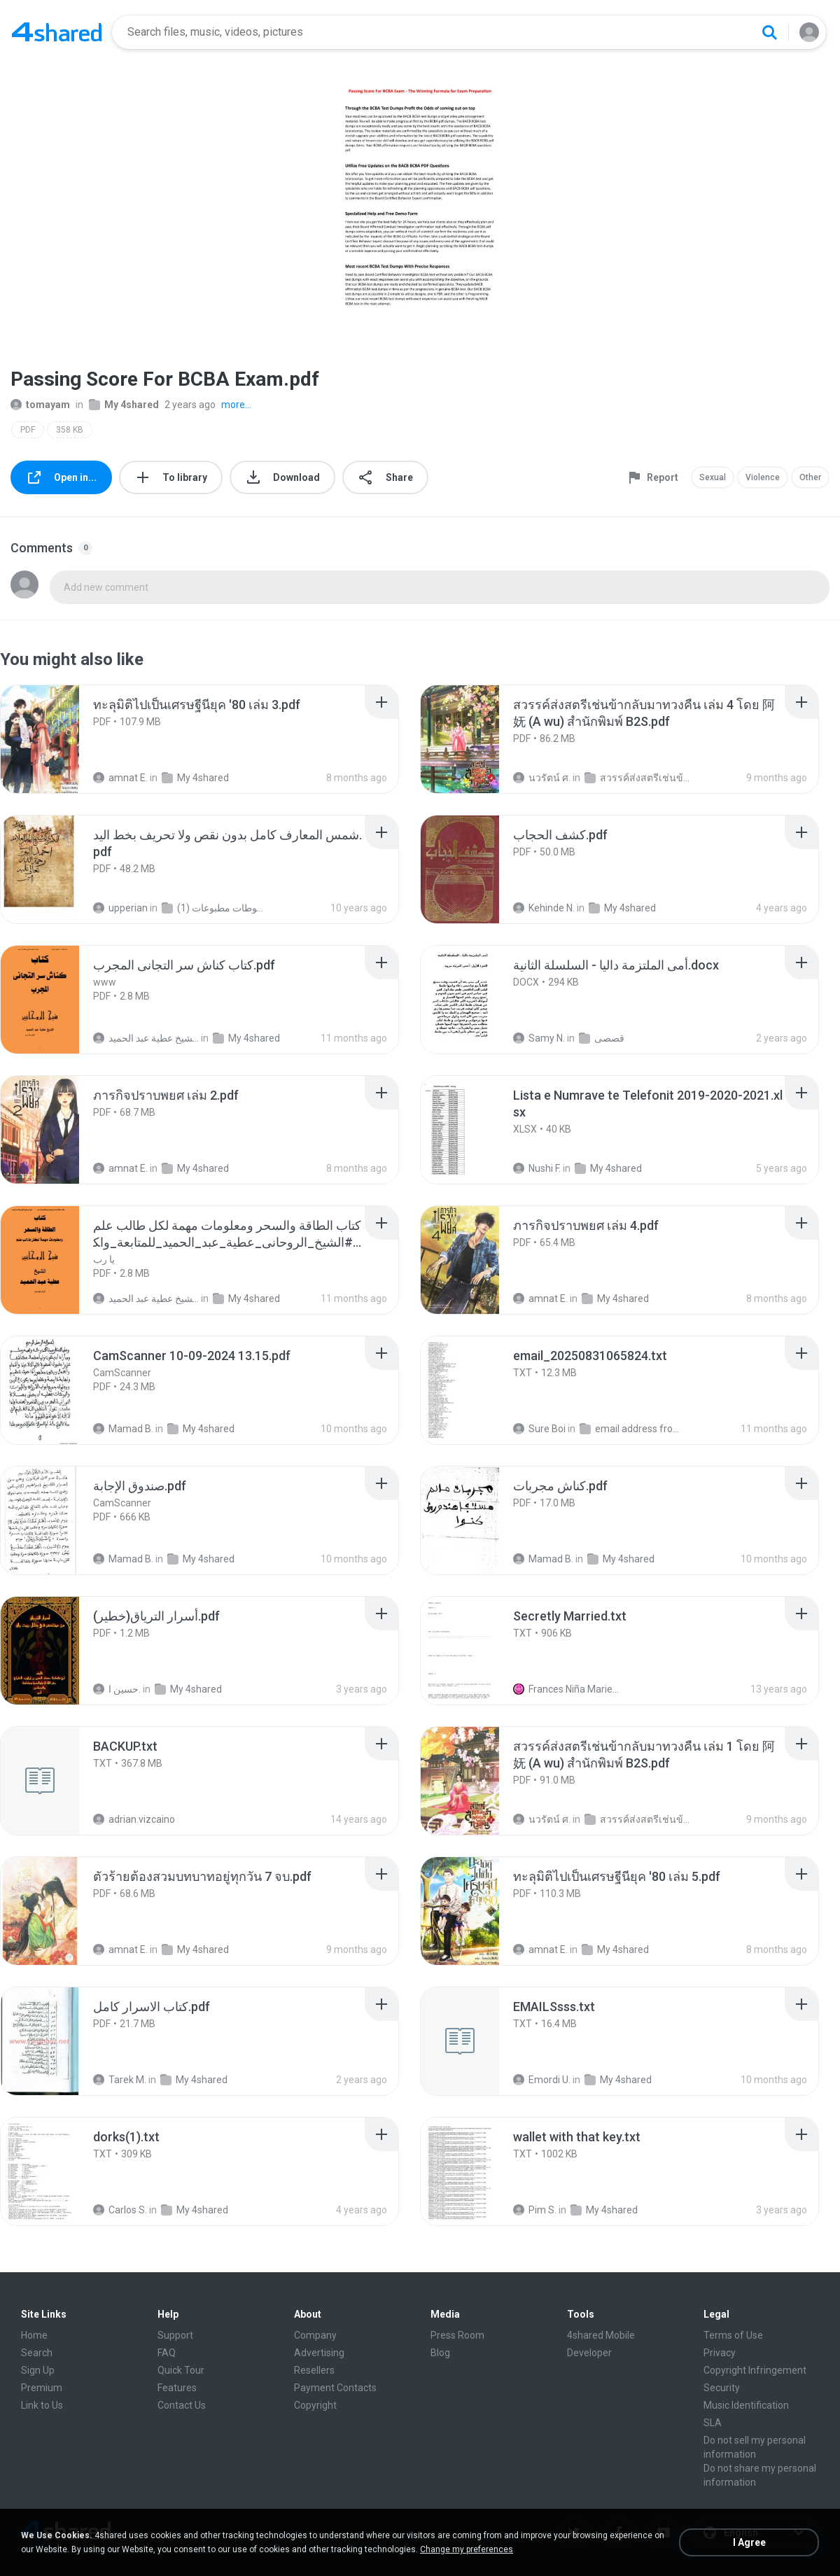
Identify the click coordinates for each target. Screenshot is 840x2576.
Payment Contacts (335, 2387)
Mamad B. (123, 1428)
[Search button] (769, 32)
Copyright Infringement (755, 2370)
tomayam (40, 404)
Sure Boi (539, 1428)
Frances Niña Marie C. (566, 1689)
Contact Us (182, 2405)
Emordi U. (541, 2079)
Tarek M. (119, 2079)
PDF (27, 430)
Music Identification (746, 2405)
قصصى (601, 1038)
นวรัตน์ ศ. (541, 777)
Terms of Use (733, 2335)
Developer (589, 2352)
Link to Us (42, 2405)
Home (34, 2335)
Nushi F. (537, 1168)
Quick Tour (181, 2370)
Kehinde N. (544, 907)
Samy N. (539, 1038)
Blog (440, 2352)
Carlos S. (120, 2210)
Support (175, 2335)
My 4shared (124, 404)
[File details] (55, 739)
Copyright (315, 2405)
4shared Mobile (601, 2335)
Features (177, 2387)
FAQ (167, 2352)
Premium (41, 2387)
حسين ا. (117, 1689)
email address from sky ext (632, 1428)
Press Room (457, 2335)
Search (36, 2352)
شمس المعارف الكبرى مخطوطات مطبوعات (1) (214, 907)
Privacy (720, 2352)
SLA (713, 2422)
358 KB (69, 430)
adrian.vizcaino (134, 1819)
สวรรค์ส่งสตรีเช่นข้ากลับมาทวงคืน (637, 777)
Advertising (319, 2352)
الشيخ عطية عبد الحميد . (146, 1038)
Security (722, 2387)
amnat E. (120, 777)
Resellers (314, 2370)
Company (315, 2335)
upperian (120, 907)
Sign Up (38, 2370)
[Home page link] (57, 32)
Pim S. (534, 2210)
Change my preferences (466, 2549)
